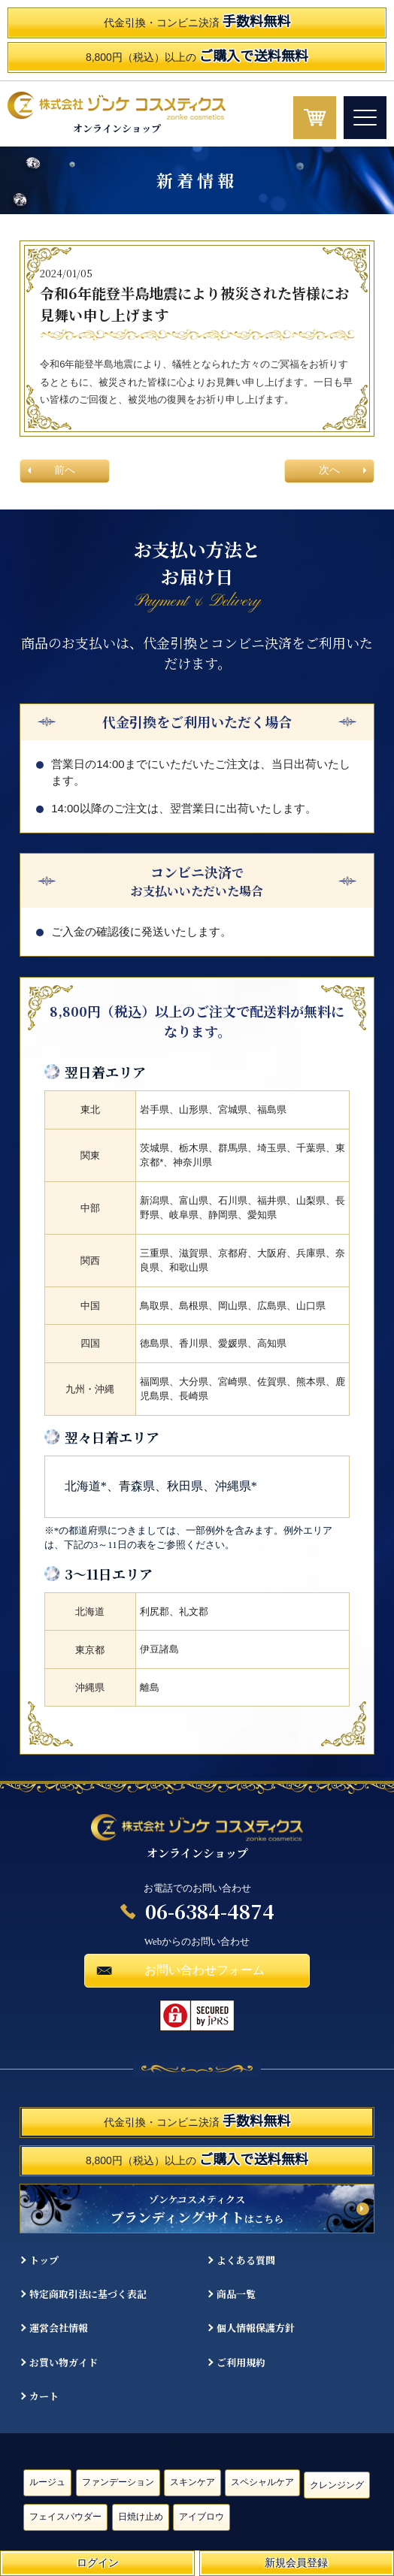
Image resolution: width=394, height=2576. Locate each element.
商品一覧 (236, 2294)
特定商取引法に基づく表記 (88, 2294)
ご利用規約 (241, 2362)
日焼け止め (140, 2516)
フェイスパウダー (65, 2516)
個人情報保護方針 (256, 2328)
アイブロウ (201, 2516)
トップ (44, 2260)
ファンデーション (118, 2482)
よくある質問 (246, 2260)
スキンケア (192, 2482)
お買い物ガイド (63, 2362)
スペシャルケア (262, 2482)
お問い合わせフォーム (204, 1970)
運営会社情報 (58, 2328)
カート (44, 2396)
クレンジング (337, 2485)
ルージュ (47, 2482)
